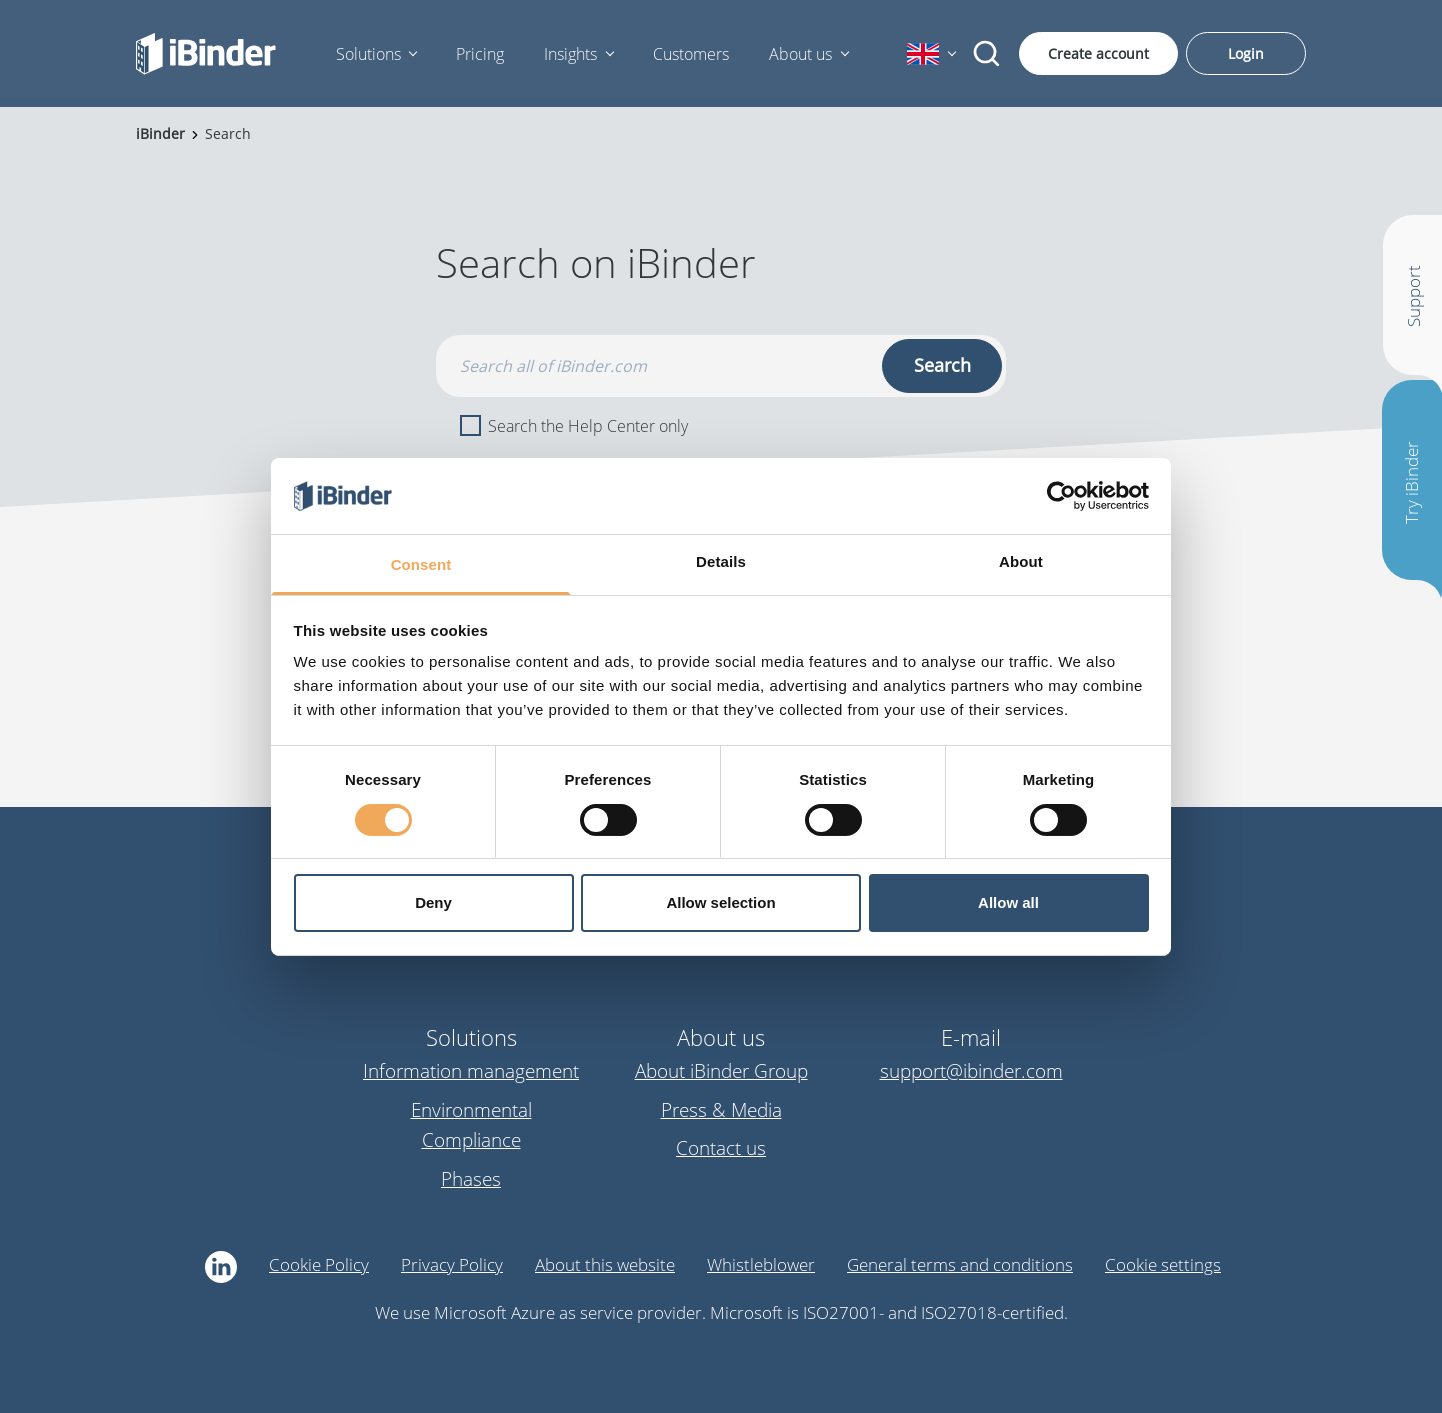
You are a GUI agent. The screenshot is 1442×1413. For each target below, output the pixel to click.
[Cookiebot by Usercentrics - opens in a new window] (1061, 496)
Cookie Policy (319, 1264)
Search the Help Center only (574, 426)
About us (800, 54)
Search (942, 365)
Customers (691, 54)
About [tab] (1021, 561)
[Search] (987, 54)
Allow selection (720, 902)
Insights (570, 54)
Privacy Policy (452, 1264)
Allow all (1008, 902)
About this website (605, 1264)
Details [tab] (721, 561)
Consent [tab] (421, 564)
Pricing (480, 54)
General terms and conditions (960, 1264)
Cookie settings (1163, 1264)
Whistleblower (761, 1264)
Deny (433, 902)
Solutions (368, 54)
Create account (1098, 53)
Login (1246, 53)
